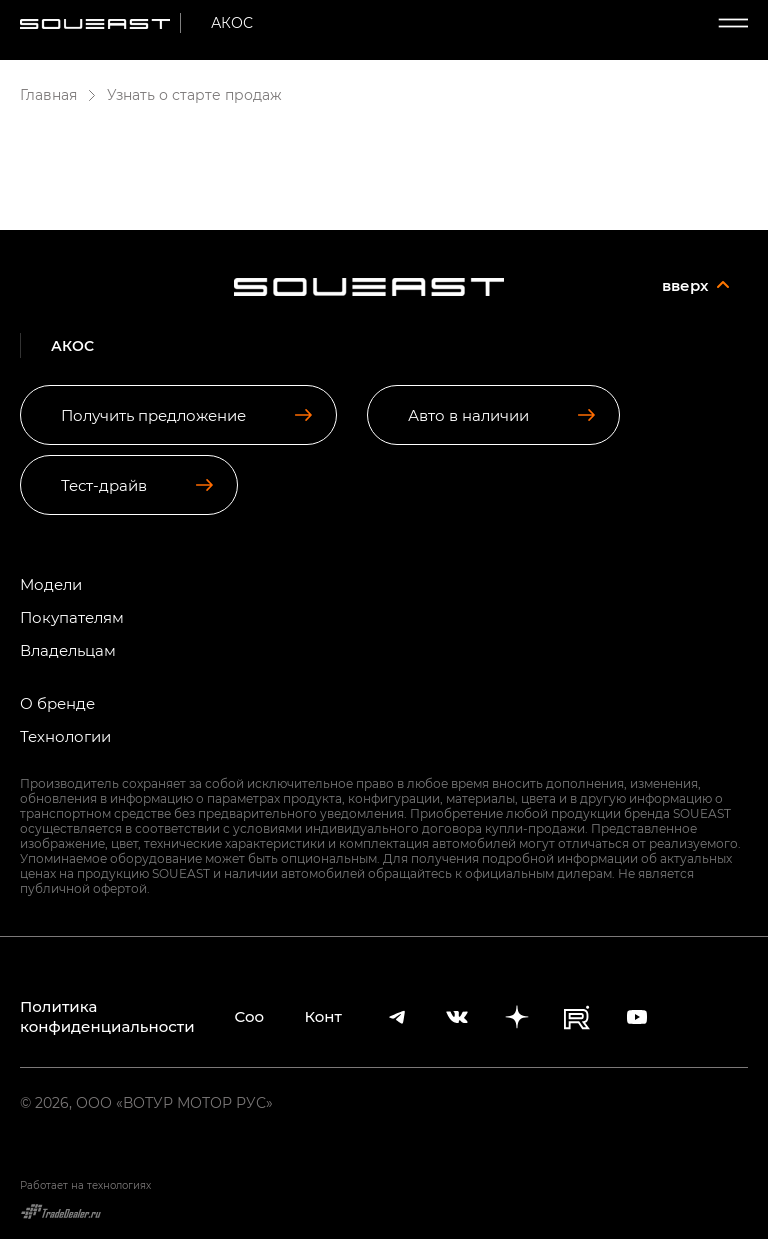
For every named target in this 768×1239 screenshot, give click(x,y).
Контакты (324, 1016)
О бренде (57, 703)
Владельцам (68, 650)
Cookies (250, 1016)
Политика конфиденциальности (107, 1016)
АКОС (232, 22)
